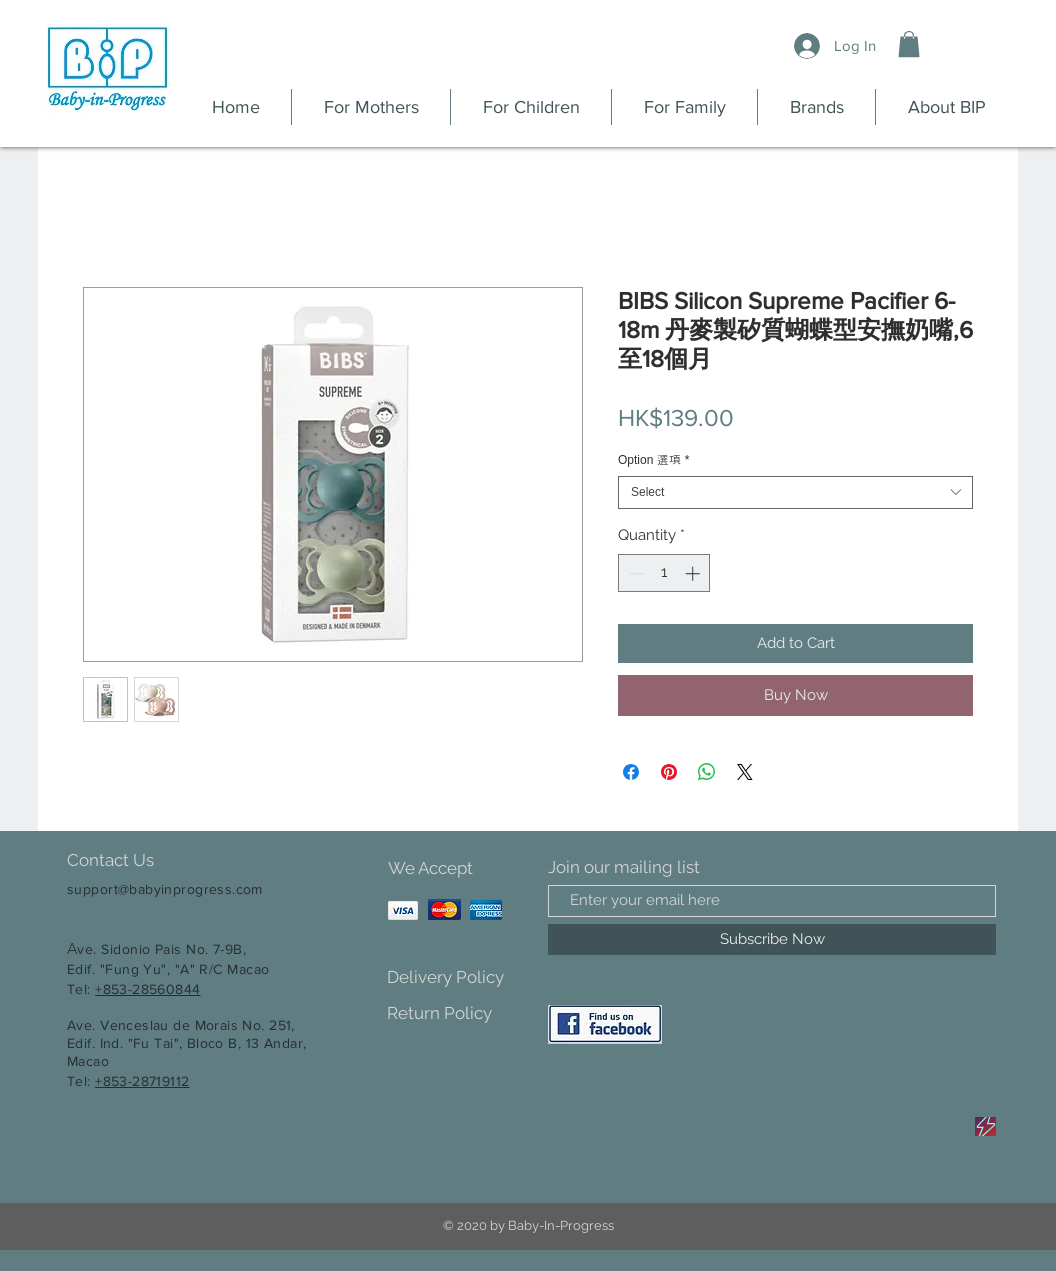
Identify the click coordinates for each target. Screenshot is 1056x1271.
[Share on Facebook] (631, 772)
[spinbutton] (664, 573)
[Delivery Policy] (457, 978)
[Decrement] (634, 573)
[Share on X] (745, 772)
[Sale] (985, 1126)
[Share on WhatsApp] (707, 772)
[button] (909, 44)
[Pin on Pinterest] (669, 772)
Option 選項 (653, 460)
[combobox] (795, 492)
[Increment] (694, 573)
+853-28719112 (142, 1081)
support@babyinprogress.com (165, 889)
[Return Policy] (457, 1014)
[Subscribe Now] (772, 939)
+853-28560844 (147, 989)
